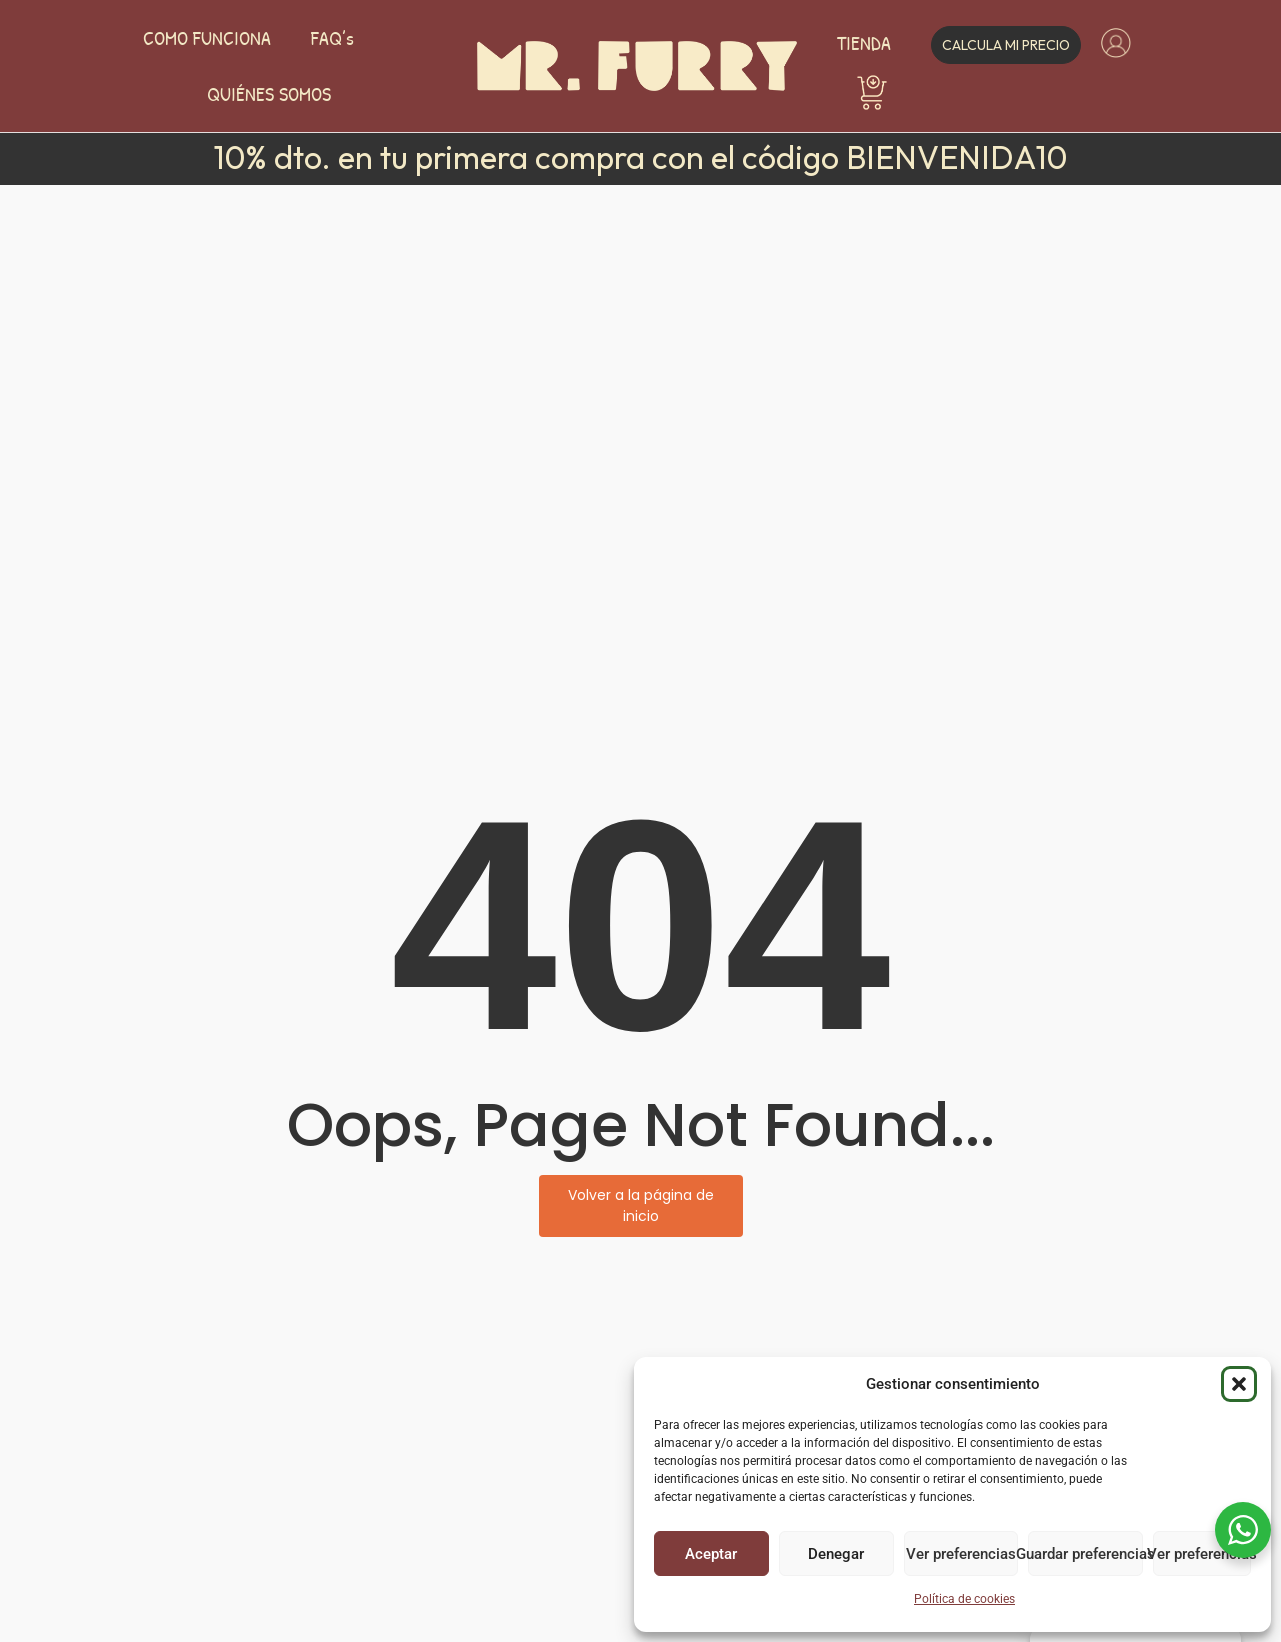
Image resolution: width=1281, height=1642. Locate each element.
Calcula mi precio (1006, 45)
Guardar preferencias (1085, 1554)
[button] (1239, 1384)
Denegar (836, 1554)
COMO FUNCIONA (207, 38)
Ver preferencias (961, 1554)
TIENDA (864, 43)
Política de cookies (964, 1599)
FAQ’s (332, 38)
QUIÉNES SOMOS (269, 94)
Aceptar (711, 1554)
